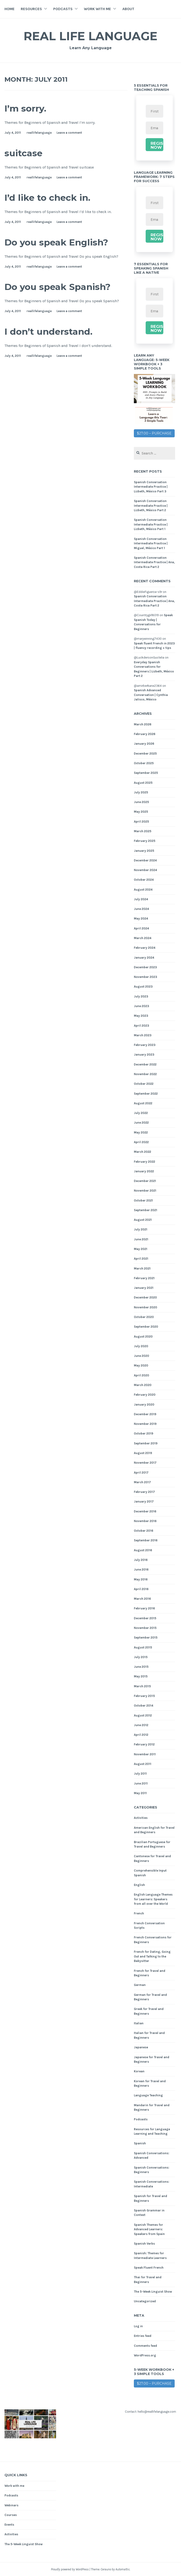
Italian (139, 2023)
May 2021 (140, 1249)
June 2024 (141, 909)
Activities (141, 1818)
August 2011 (142, 1764)
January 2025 (144, 850)
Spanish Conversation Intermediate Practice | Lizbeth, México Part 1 (151, 524)
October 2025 (144, 763)
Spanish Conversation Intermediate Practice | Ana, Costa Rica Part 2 (154, 562)
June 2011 (141, 1783)
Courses (10, 2515)
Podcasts (63, 9)
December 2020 (145, 1297)
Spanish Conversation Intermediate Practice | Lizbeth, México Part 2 (151, 505)
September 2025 (146, 773)
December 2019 (145, 1414)
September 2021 (145, 1210)
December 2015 (145, 1618)
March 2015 (142, 1686)
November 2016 (145, 1521)
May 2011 (140, 1793)
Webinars (11, 2505)
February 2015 (144, 1696)
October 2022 (143, 1083)
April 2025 (141, 821)
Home (9, 9)
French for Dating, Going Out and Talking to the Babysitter (152, 1956)
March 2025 (142, 831)
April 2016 (141, 1589)
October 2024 (144, 879)
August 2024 (143, 889)
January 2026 (144, 743)
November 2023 (145, 977)
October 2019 (143, 1433)
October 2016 (143, 1530)
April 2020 (141, 1375)
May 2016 (141, 1579)
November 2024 (145, 870)
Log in (138, 2326)
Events (9, 2524)
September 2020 (146, 1326)
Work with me (97, 9)
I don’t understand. (49, 331)
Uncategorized (145, 2301)
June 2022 (141, 1122)
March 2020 (143, 1385)
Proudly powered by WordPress (70, 2569)
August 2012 (143, 1715)
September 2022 (146, 1093)
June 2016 (141, 1569)
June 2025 (141, 802)
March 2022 (142, 1151)
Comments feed (145, 2345)
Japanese (141, 2047)
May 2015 (141, 1676)
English (139, 1885)
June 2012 (141, 1725)
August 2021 (143, 1220)
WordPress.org (145, 2355)
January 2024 (144, 957)
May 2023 (141, 1015)
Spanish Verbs (144, 2243)
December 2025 (145, 753)
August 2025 (143, 782)
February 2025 (144, 841)
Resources (31, 9)
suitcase (23, 153)
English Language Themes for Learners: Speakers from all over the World (153, 1899)
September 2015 (145, 1637)
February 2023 (145, 1045)
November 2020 (145, 1307)
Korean (139, 2071)
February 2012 (144, 1744)
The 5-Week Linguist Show (153, 2291)
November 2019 (145, 1424)
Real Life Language (90, 36)
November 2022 (145, 1074)
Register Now (157, 145)
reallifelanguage (39, 132)
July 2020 (141, 1346)
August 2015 (143, 1647)
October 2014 (143, 1705)
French (139, 1913)
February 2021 (144, 1278)
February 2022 (144, 1161)
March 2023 (143, 1035)
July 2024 (141, 899)
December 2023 (145, 967)
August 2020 (143, 1336)
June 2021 (141, 1239)
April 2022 (141, 1142)
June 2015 (141, 1666)
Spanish (140, 2143)
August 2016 (143, 1550)
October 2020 (144, 1317)
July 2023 (141, 996)
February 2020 (145, 1394)
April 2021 (141, 1258)
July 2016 (141, 1560)
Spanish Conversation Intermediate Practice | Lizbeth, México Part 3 (151, 486)
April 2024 (141, 928)
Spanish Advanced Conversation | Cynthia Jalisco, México (151, 694)
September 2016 (145, 1540)
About (128, 9)
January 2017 (144, 1501)
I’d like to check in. (47, 197)
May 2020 (141, 1365)
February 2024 (144, 947)
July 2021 (140, 1229)
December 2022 (145, 1064)
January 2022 (144, 1171)
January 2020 (144, 1404)
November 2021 (145, 1190)
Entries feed (142, 2336)
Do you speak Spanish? (58, 286)
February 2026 (144, 734)
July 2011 (140, 1773)
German (140, 1985)
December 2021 (145, 1181)
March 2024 (142, 938)
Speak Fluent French (149, 2267)
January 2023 (144, 1054)
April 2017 (141, 1472)
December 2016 (145, 1511)
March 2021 (142, 1268)
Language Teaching (148, 2095)
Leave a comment (69, 132)
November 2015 (145, 1628)
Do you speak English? (57, 242)
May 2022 (141, 1132)
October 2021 (143, 1200)
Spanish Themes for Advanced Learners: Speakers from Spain (149, 2229)
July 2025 (141, 792)
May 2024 (141, 918)
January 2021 (143, 1288)
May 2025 (141, 811)
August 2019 (143, 1453)
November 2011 (145, 1754)
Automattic (122, 2569)
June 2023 (141, 1006)
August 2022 (143, 1103)
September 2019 (145, 1443)
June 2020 (141, 1356)
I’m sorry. (25, 108)
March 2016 (142, 1598)
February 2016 (144, 1608)
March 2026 (142, 724)
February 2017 (144, 1492)
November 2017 (145, 1462)
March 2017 (142, 1482)
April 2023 (141, 1025)
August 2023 (143, 986)
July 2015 (141, 1657)
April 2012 (141, 1734)
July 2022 (141, 1113)
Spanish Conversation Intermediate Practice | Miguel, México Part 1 (151, 543)
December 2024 (145, 860)
